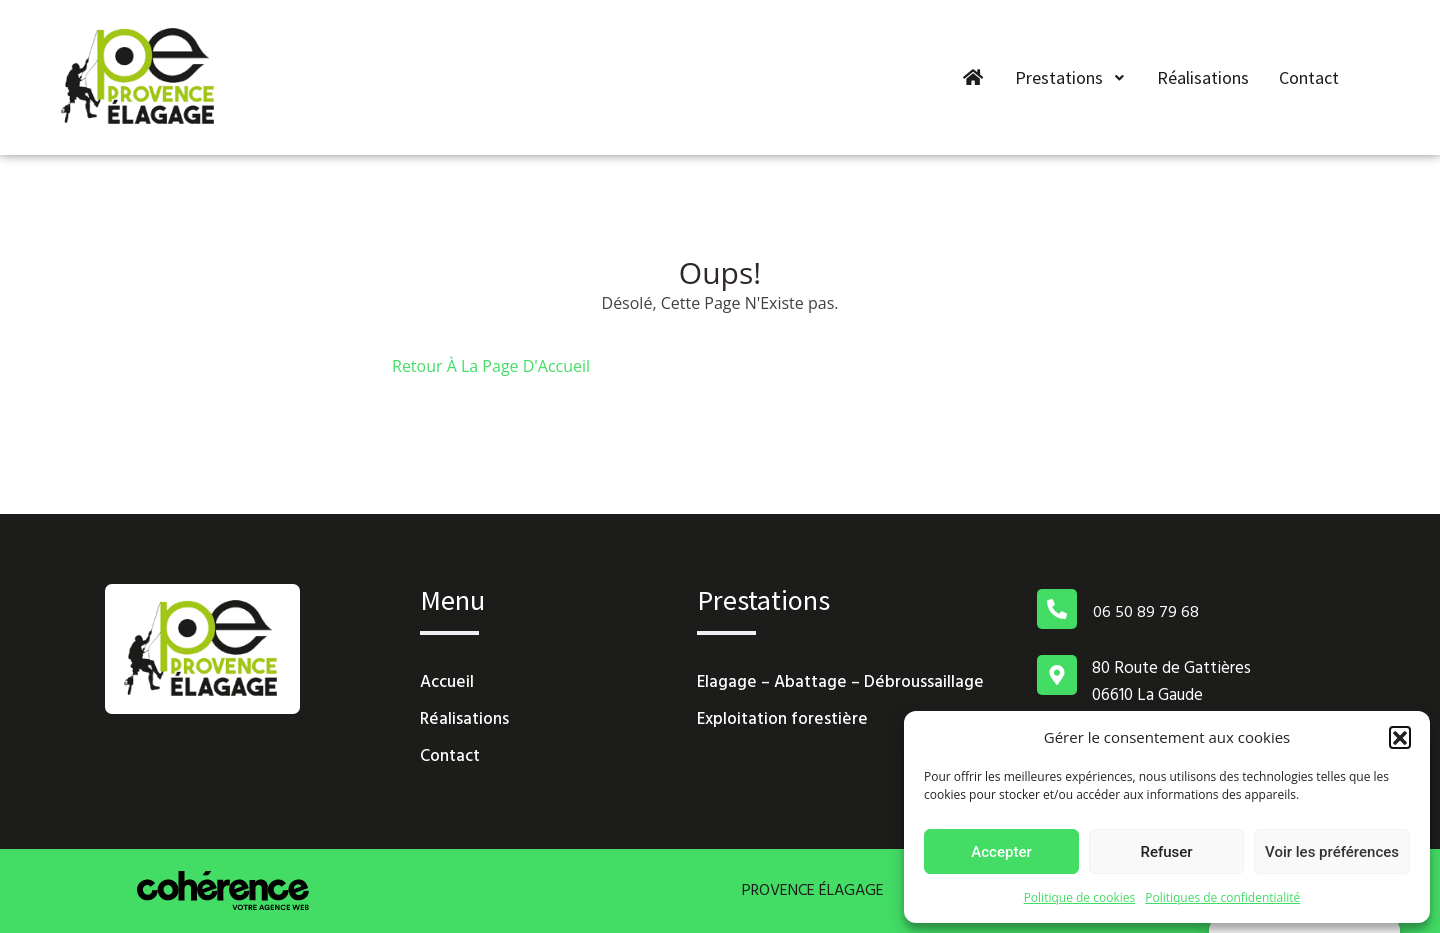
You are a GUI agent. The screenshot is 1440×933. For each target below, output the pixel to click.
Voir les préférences (1332, 852)
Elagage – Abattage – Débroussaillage (840, 683)
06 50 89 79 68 (1146, 613)
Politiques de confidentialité (1222, 897)
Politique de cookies (1080, 897)
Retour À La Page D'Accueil (491, 366)
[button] (1400, 737)
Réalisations (1204, 77)
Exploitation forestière (782, 720)
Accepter (1001, 852)
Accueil (447, 683)
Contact (1310, 77)
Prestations (1072, 77)
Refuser (1166, 852)
